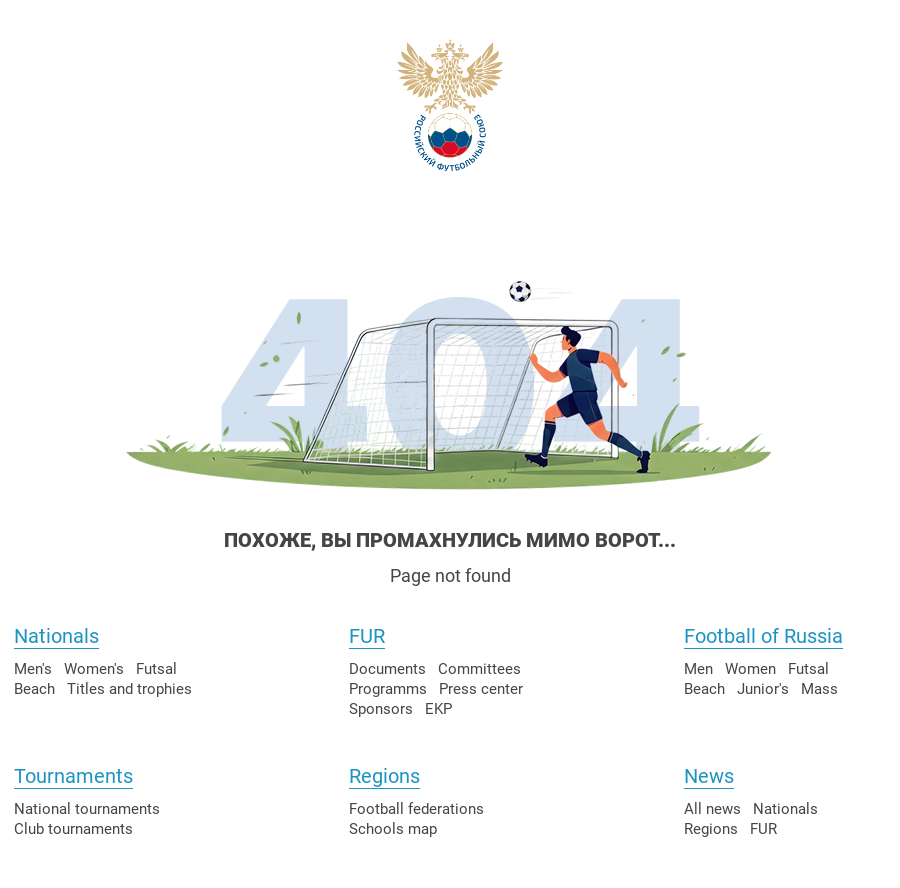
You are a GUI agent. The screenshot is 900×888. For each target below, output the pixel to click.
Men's (33, 669)
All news (712, 809)
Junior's (763, 689)
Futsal (156, 669)
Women (750, 669)
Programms (388, 689)
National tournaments (87, 809)
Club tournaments (73, 829)
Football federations (416, 809)
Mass (819, 689)
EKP (438, 709)
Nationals (56, 636)
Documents (387, 669)
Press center (481, 689)
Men (698, 669)
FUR (367, 636)
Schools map (393, 829)
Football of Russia (763, 636)
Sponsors (381, 709)
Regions (384, 776)
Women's (94, 669)
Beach (34, 689)
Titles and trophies (129, 689)
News (709, 776)
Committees (479, 669)
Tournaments (73, 776)
